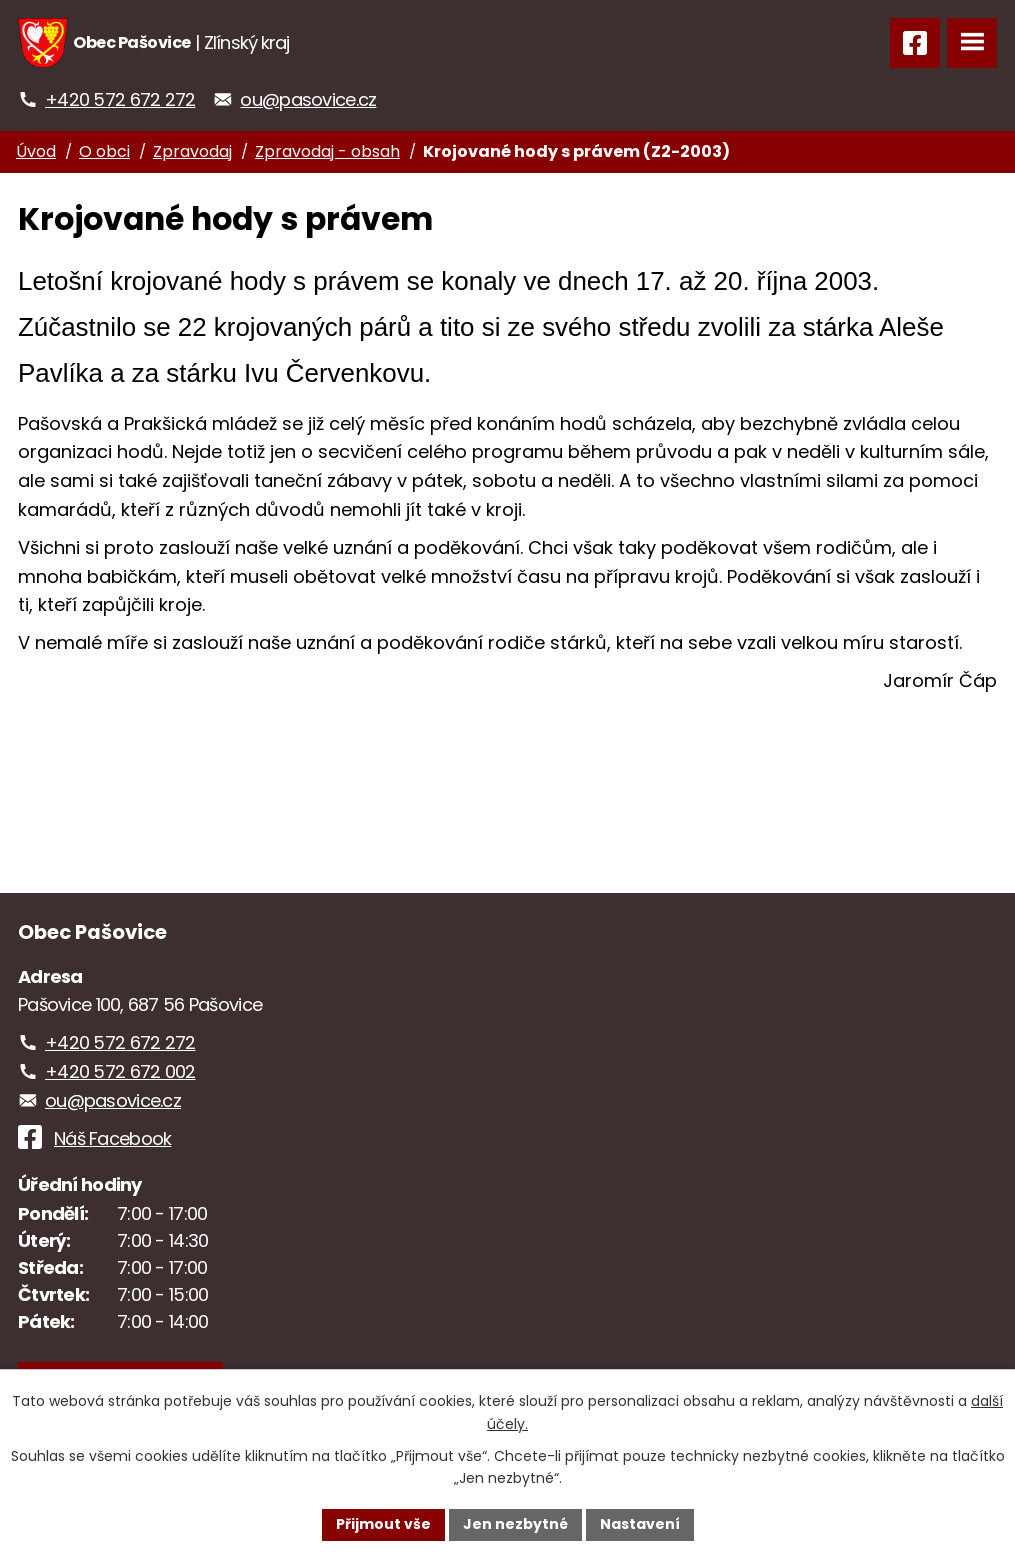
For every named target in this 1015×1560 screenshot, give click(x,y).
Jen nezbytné (515, 1524)
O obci (104, 151)
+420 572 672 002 (120, 1071)
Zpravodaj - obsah (327, 151)
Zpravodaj (192, 151)
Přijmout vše (383, 1524)
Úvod (36, 151)
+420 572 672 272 (120, 99)
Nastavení (640, 1524)
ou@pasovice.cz (308, 99)
